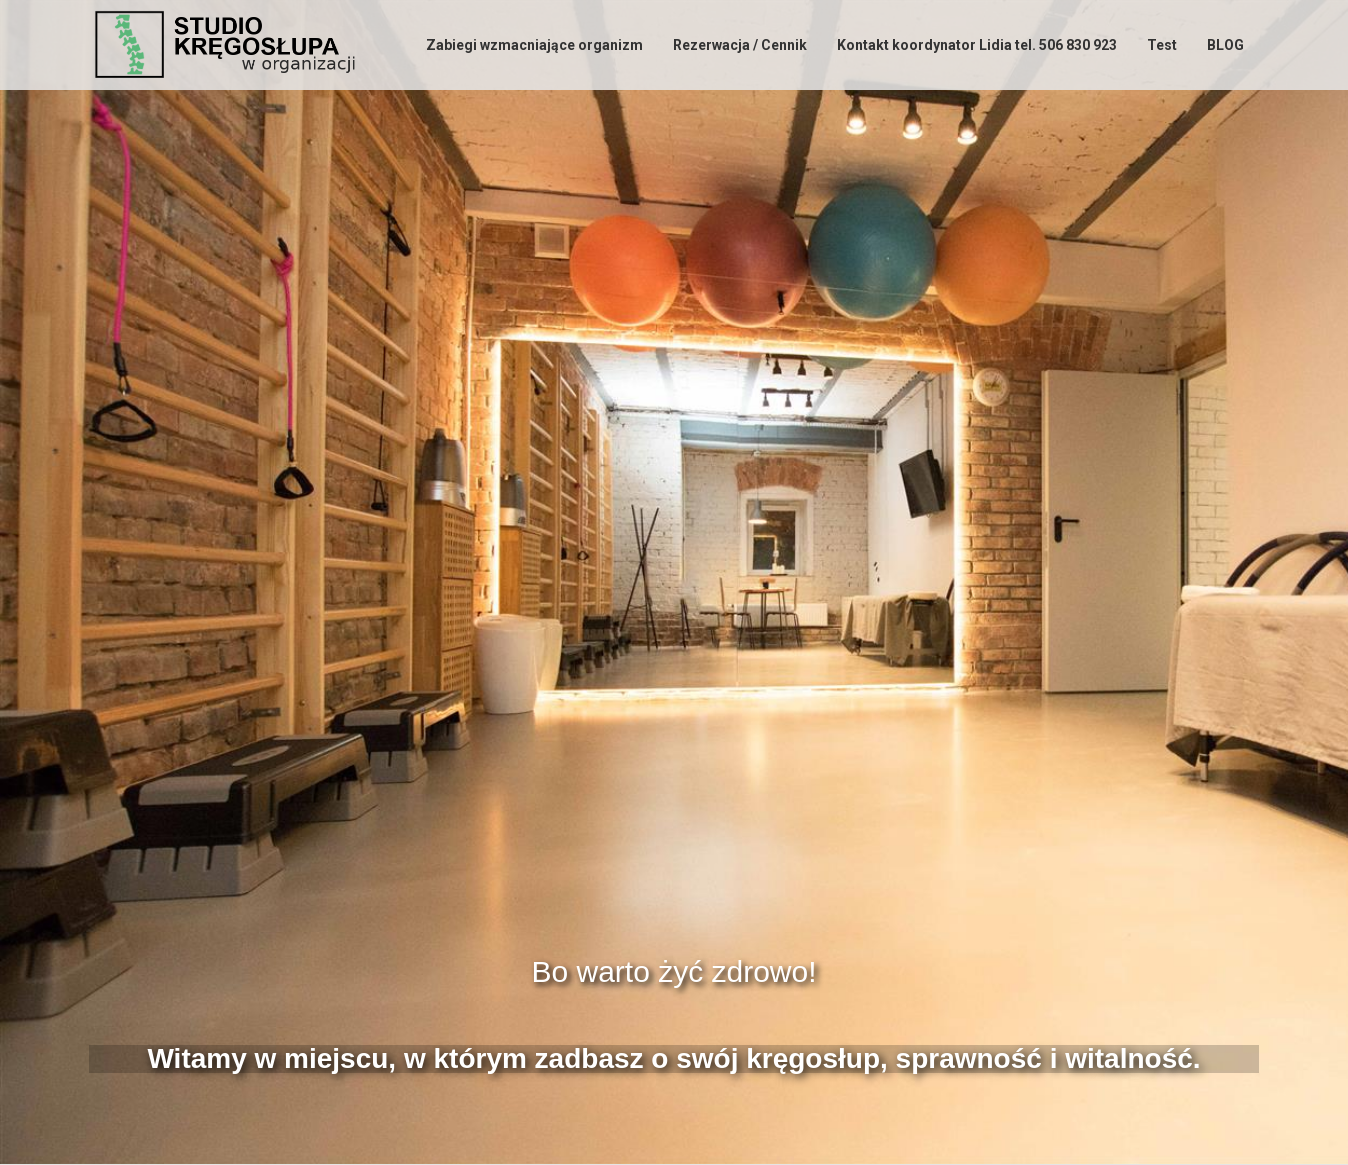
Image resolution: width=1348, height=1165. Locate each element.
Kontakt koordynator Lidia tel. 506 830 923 (977, 45)
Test (1162, 45)
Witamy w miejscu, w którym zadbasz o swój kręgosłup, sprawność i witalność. (673, 1058)
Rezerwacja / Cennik (740, 45)
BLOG (1225, 45)
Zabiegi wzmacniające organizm (534, 45)
